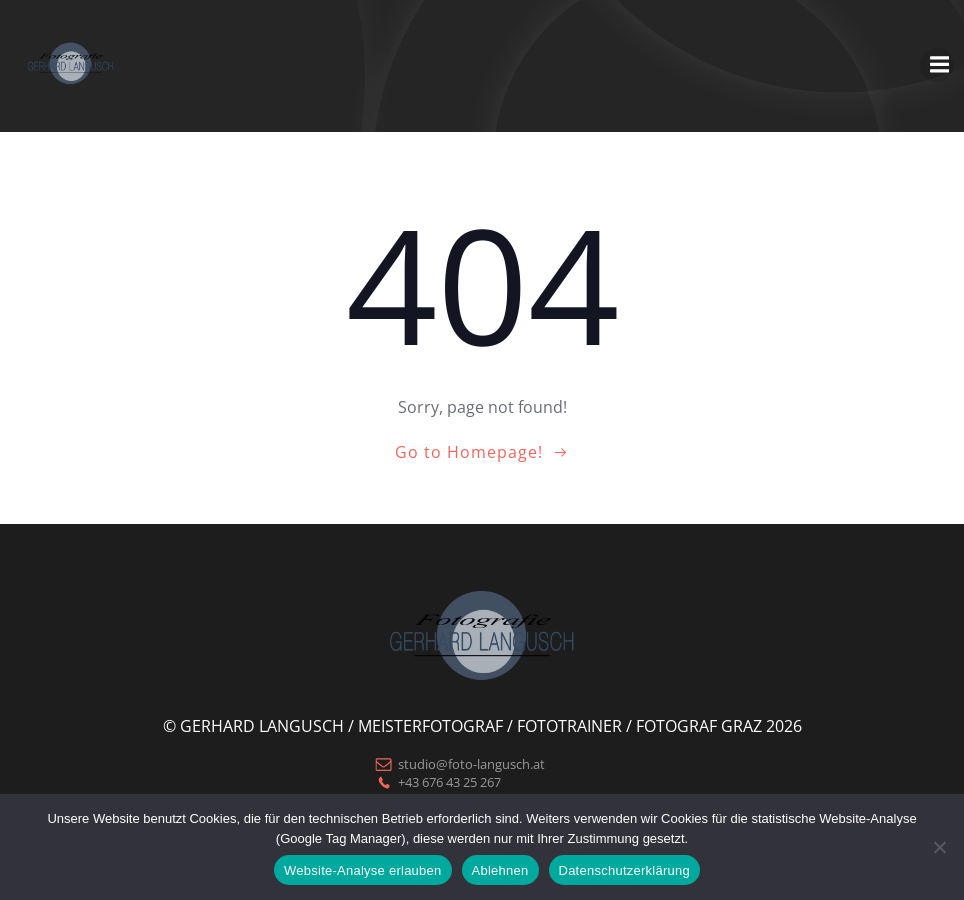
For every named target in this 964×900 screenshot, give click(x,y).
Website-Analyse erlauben (363, 870)
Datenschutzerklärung (624, 870)
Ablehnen (500, 870)
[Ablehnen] (939, 847)
